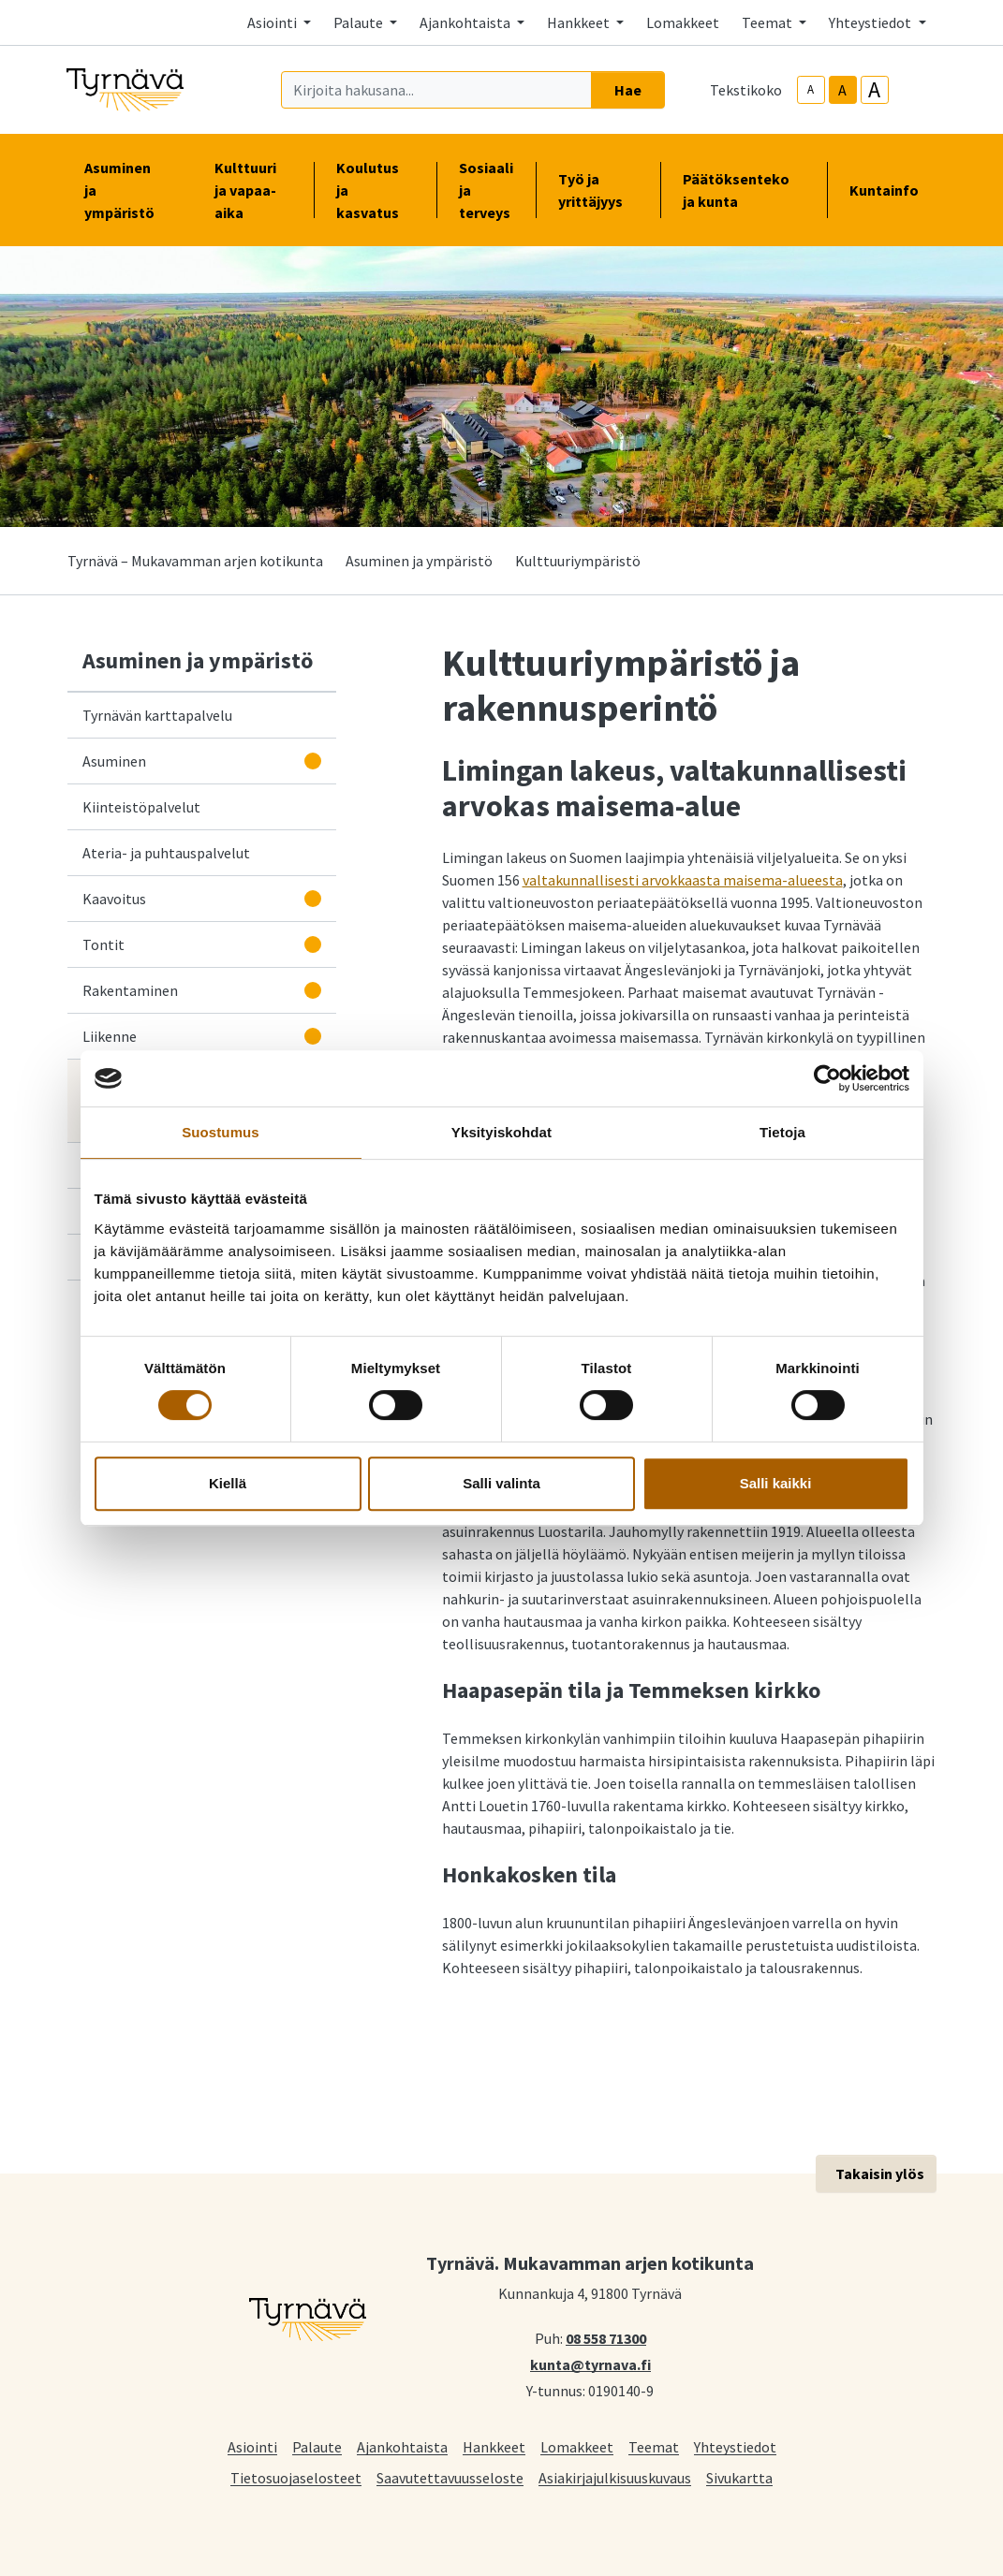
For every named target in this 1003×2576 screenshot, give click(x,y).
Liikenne (109, 1036)
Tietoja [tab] (782, 1132)
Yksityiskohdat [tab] (501, 1132)
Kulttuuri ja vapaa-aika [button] (252, 190)
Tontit (103, 944)
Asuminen (114, 761)
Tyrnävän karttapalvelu (161, 714)
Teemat (653, 2446)
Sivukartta (739, 2477)
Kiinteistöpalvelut (141, 807)
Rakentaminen (130, 990)
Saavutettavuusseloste (450, 2477)
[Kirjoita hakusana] (436, 90)
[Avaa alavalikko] (312, 761)
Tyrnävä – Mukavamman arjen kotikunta (195, 560)
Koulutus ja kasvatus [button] (375, 190)
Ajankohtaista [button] (466, 22)
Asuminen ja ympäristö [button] (127, 190)
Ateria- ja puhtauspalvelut (166, 852)
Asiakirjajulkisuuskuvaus (614, 2477)
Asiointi (252, 2446)
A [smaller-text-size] (810, 89)
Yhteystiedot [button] (871, 22)
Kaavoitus (114, 898)
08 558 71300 (606, 2337)
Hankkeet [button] (579, 22)
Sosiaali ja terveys (486, 190)
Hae (628, 89)
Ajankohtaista (402, 2446)
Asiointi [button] (273, 22)
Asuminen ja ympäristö (419, 560)
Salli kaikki (776, 1483)
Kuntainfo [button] (891, 190)
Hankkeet (494, 2446)
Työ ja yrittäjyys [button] (598, 190)
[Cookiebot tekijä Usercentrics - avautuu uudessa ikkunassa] (827, 1078)
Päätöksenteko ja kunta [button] (743, 190)
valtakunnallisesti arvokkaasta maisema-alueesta (683, 880)
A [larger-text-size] (874, 90)
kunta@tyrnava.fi (590, 2363)
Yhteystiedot (735, 2446)
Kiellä (227, 1483)
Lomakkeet (682, 22)
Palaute (317, 2446)
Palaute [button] (359, 22)
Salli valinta (501, 1483)
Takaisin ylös (879, 2173)
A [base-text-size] (842, 89)
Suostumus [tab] (220, 1132)
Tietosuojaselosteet (295, 2477)
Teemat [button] (768, 22)
